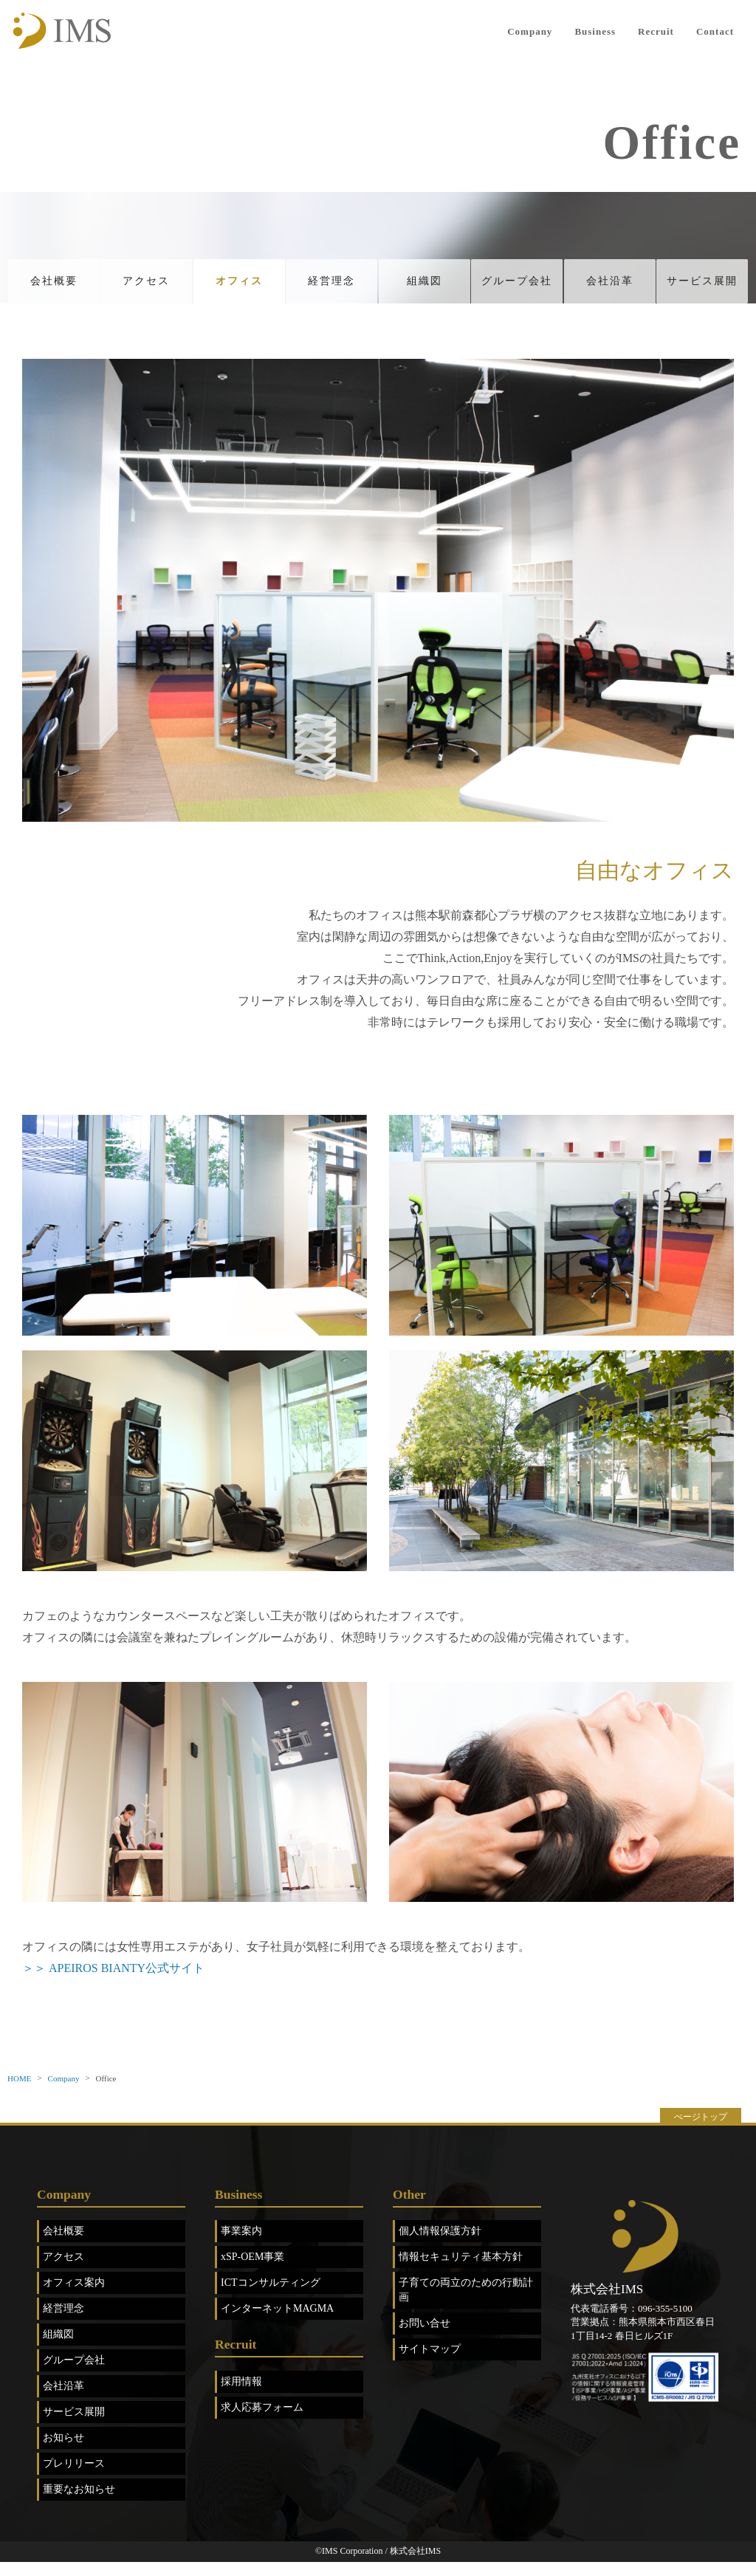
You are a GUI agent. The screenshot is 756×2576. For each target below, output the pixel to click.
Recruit (656, 31)
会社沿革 (609, 288)
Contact (715, 31)
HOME (19, 2092)
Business (595, 31)
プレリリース (74, 2478)
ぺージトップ (700, 2131)
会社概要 (54, 288)
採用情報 (241, 2395)
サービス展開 (702, 288)
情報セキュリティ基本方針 (461, 2271)
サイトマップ (430, 2363)
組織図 (424, 288)
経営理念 (331, 288)
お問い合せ (424, 2337)
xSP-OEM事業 (252, 2271)
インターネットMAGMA (277, 2323)
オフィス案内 (74, 2297)
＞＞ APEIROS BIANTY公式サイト (113, 1982)
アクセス (146, 288)
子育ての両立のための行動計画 (466, 2305)
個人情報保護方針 (440, 2245)
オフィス (239, 288)
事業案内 (241, 2245)
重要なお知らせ (79, 2504)
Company (529, 31)
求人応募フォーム (262, 2421)
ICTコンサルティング (270, 2297)
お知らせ (63, 2452)
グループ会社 (516, 288)
